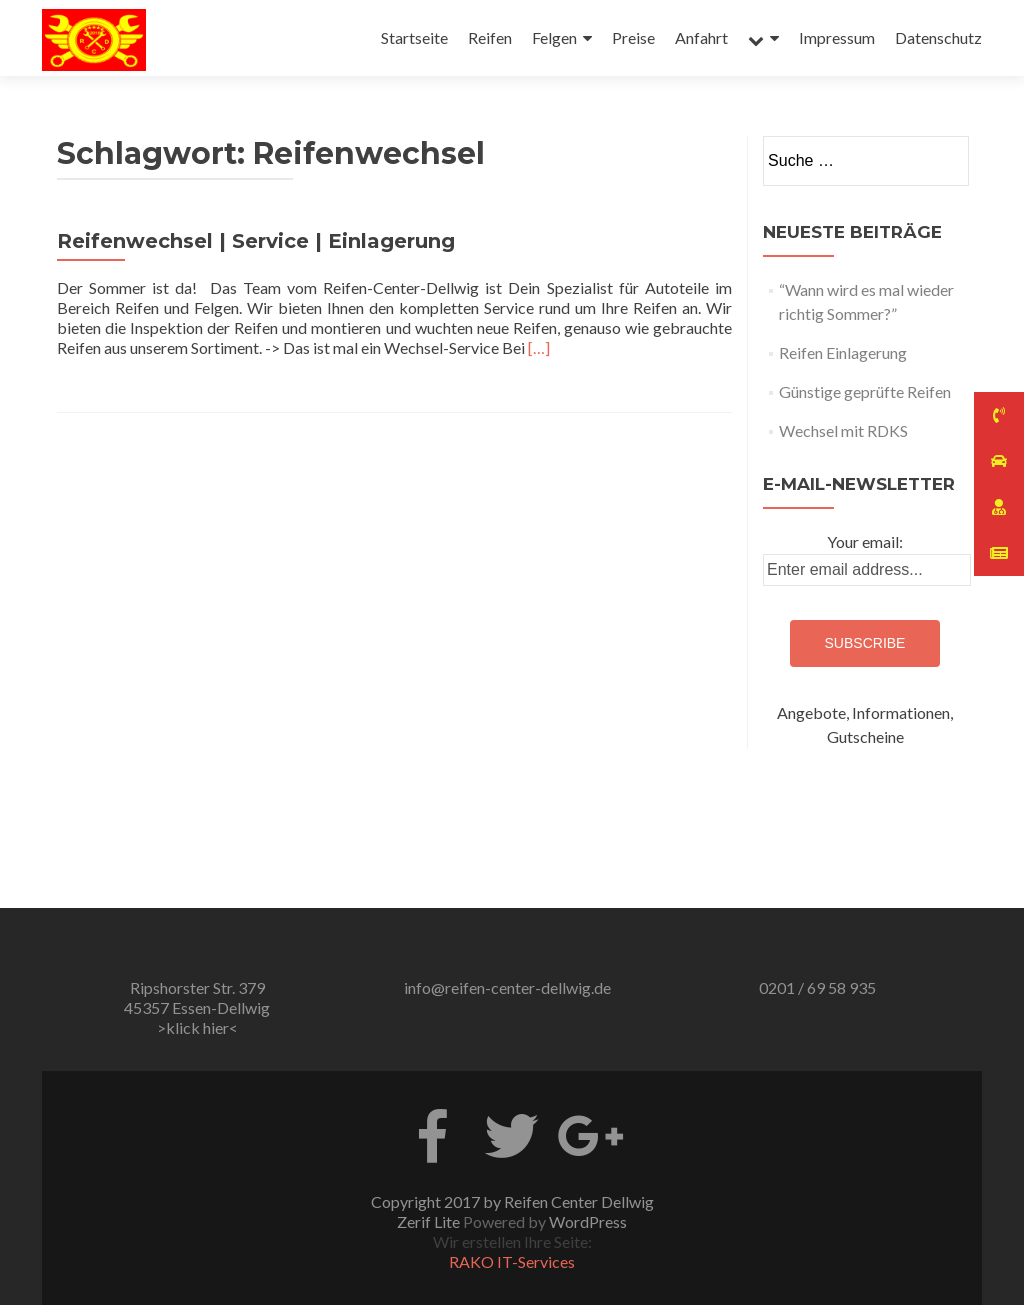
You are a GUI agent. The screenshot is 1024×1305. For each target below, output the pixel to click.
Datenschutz (938, 37)
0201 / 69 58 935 (817, 987)
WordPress (588, 1221)
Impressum (837, 37)
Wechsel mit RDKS (843, 430)
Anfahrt (701, 37)
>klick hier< (197, 1027)
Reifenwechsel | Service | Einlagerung (256, 241)
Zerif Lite (430, 1221)
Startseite (414, 37)
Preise (633, 37)
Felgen (554, 37)
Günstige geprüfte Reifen (865, 391)
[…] (539, 347)
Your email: (865, 541)
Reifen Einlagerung (843, 352)
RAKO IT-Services (512, 1261)
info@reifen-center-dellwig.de (507, 987)
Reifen (490, 37)
